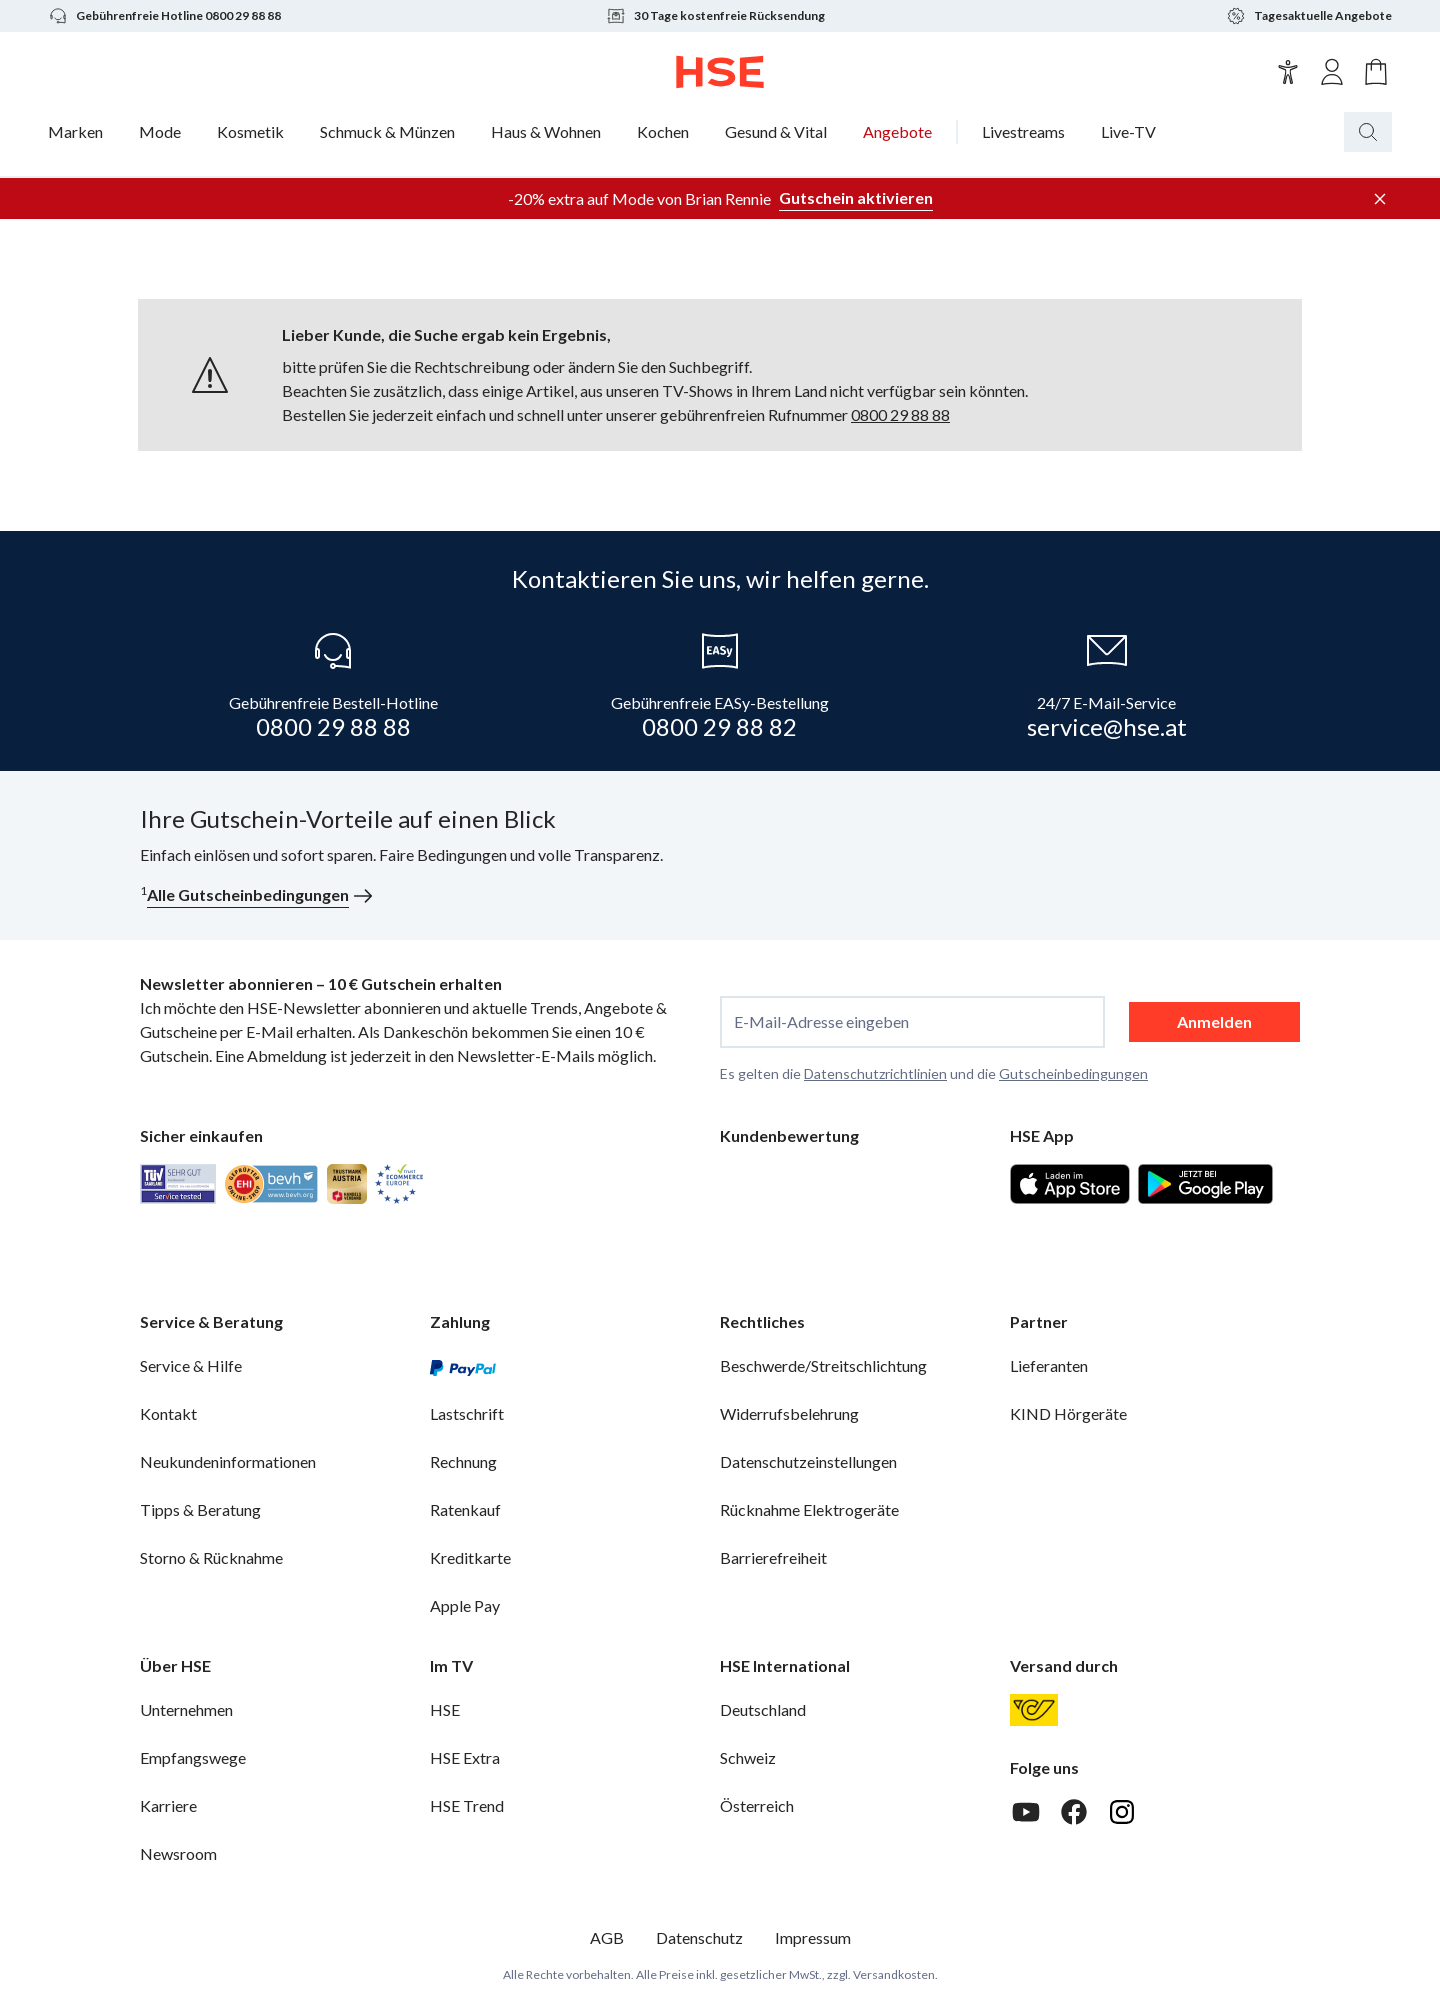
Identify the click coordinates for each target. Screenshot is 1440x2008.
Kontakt (168, 1413)
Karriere (168, 1805)
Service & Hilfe (191, 1365)
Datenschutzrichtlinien (875, 1073)
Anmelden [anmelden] (1214, 1021)
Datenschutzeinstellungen (808, 1461)
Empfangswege (193, 1757)
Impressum (813, 1937)
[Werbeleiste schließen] (1380, 199)
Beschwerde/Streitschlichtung (823, 1365)
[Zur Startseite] (720, 72)
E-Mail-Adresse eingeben (821, 1022)
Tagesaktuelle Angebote (1309, 16)
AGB (607, 1937)
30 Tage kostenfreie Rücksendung (715, 16)
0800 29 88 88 (900, 414)
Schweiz (748, 1757)
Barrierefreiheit (773, 1557)
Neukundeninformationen (228, 1461)
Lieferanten (1049, 1365)
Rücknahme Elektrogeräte (809, 1509)
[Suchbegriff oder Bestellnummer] (1408, 132)
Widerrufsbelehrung (789, 1413)
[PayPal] (463, 1366)
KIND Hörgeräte (1068, 1413)
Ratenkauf (465, 1509)
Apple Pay (465, 1605)
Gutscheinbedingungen (1073, 1073)
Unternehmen (186, 1709)
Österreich (757, 1805)
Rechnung (463, 1461)
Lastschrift (467, 1413)
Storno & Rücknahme (211, 1557)
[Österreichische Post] (1034, 1710)
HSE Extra (465, 1757)
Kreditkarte (470, 1557)
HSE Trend (467, 1805)
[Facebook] (1074, 1812)
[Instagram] (1122, 1812)
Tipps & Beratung (200, 1509)
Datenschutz (699, 1937)
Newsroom (178, 1853)
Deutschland (763, 1709)
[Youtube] (1026, 1812)
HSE (445, 1709)
